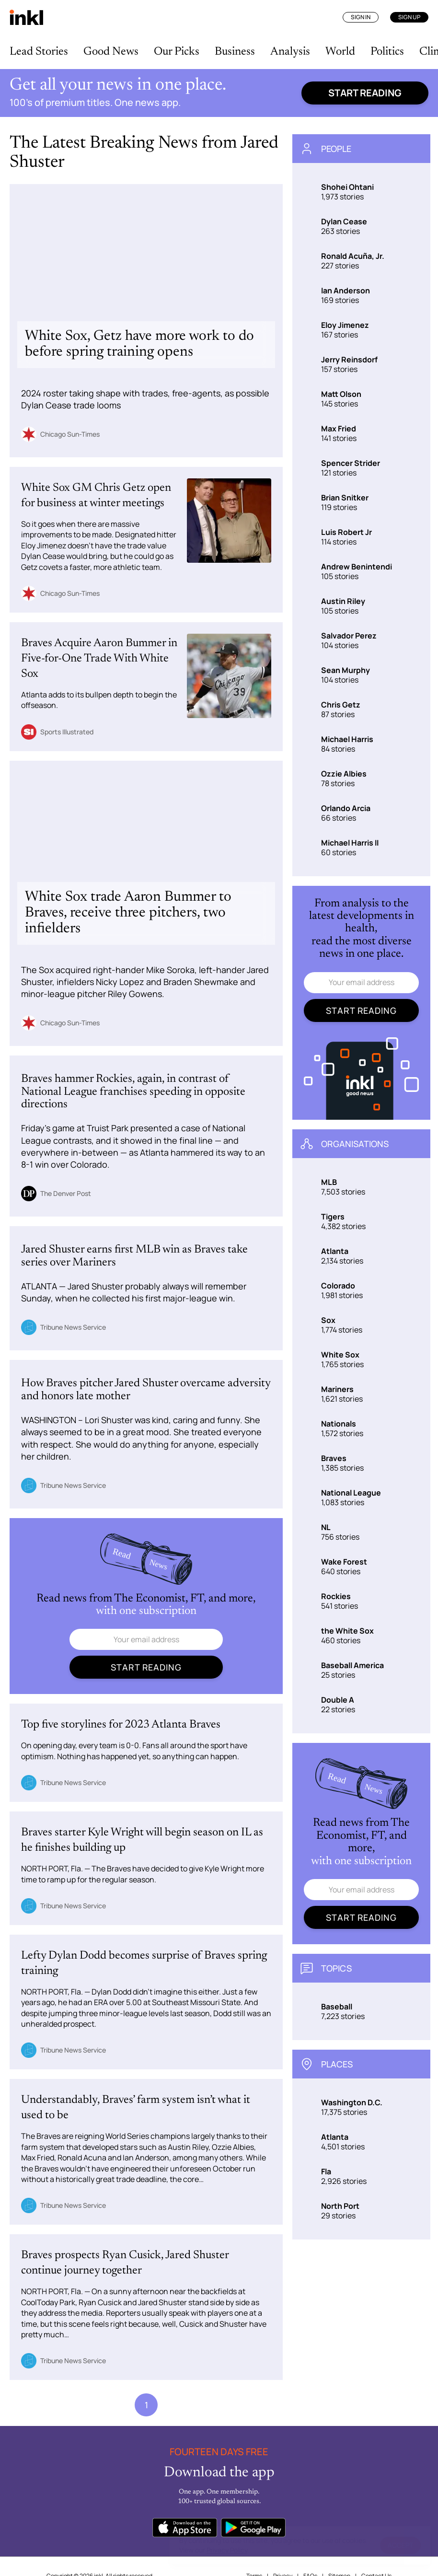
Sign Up (409, 17)
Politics (387, 52)
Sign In (360, 17)
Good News (110, 52)
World (340, 52)
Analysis (290, 52)
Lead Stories (39, 52)
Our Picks (176, 52)
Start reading (365, 92)
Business (235, 52)
